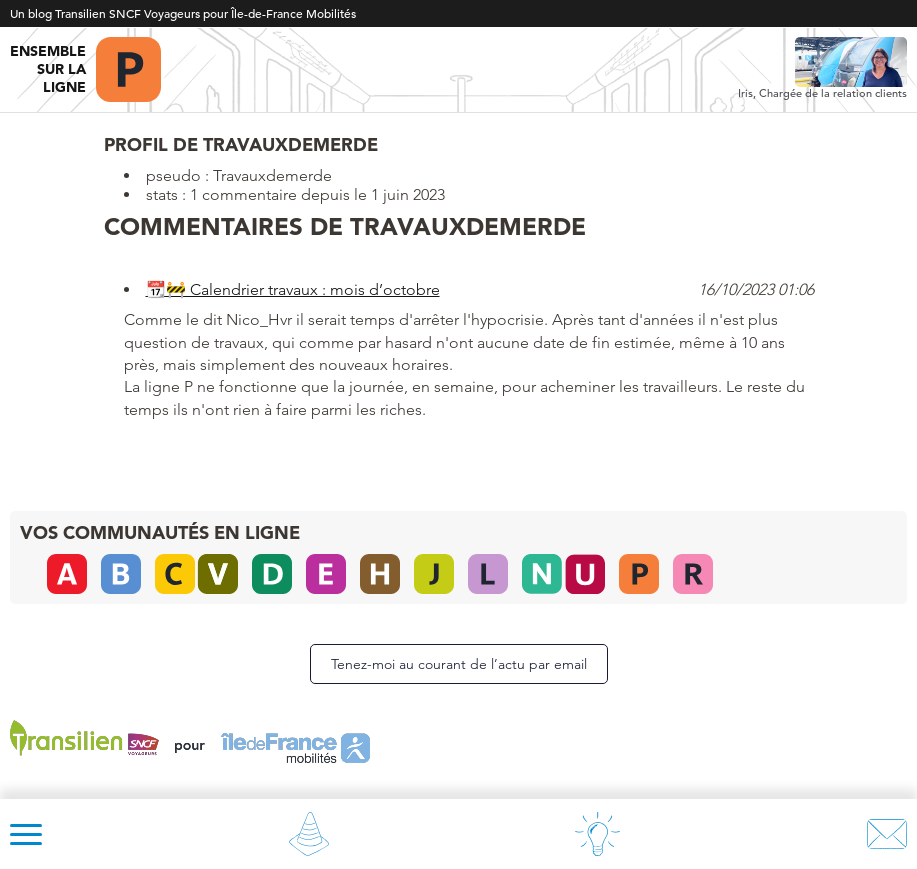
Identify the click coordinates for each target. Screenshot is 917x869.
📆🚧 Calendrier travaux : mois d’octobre (293, 289)
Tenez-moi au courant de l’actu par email (459, 664)
